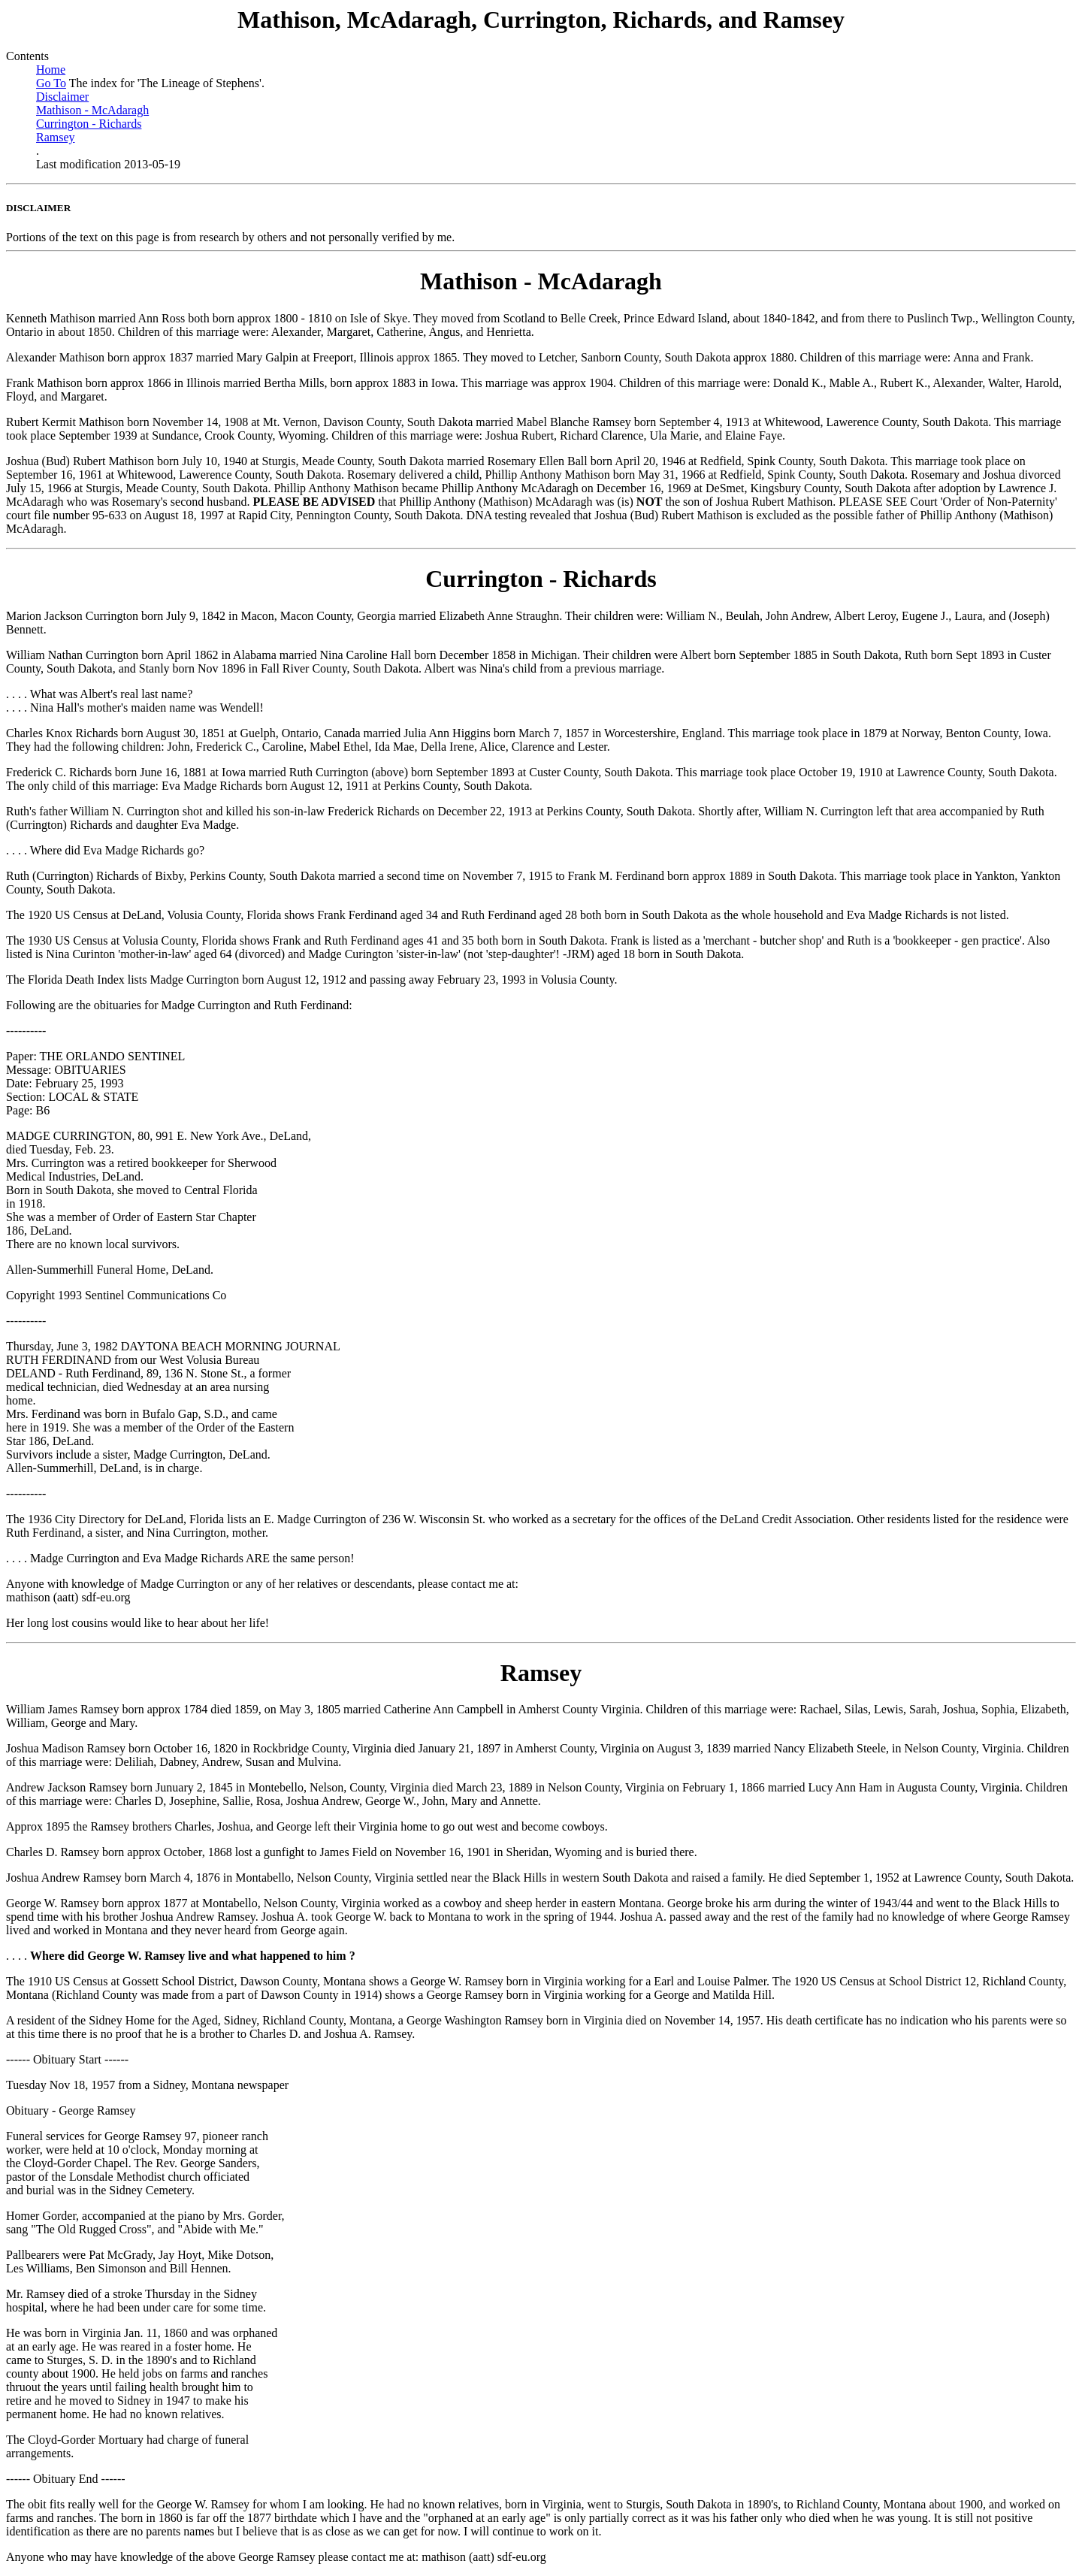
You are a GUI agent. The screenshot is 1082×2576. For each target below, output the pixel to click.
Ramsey (55, 137)
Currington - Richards (88, 123)
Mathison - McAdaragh (92, 110)
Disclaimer (62, 96)
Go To (51, 83)
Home (50, 69)
